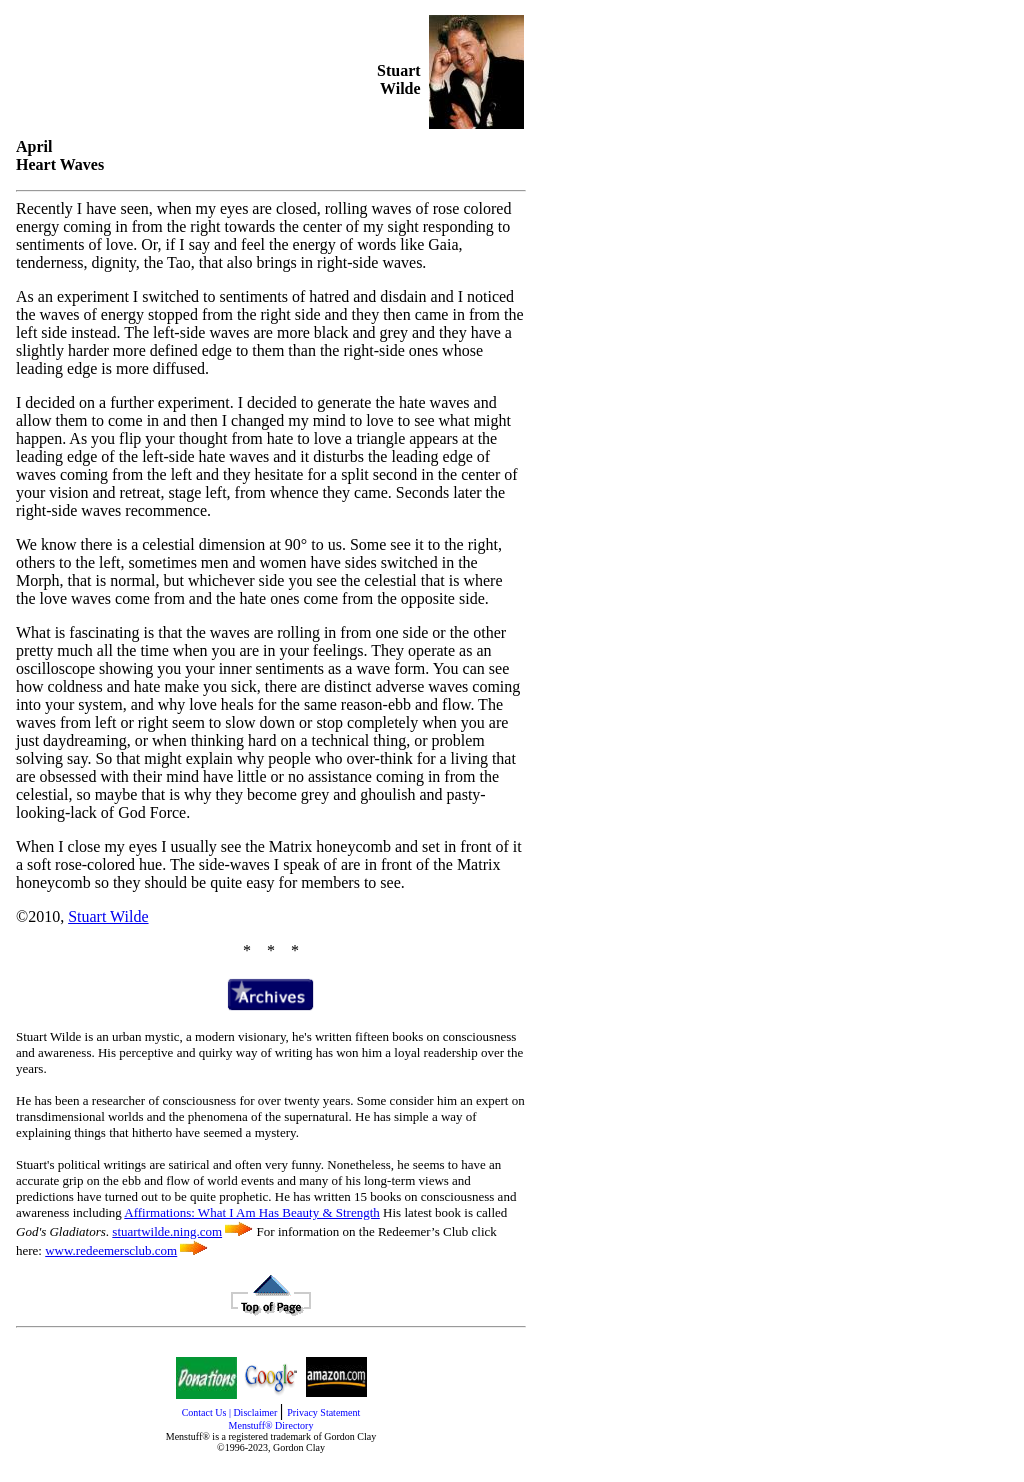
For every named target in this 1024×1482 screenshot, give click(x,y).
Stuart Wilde (108, 916)
